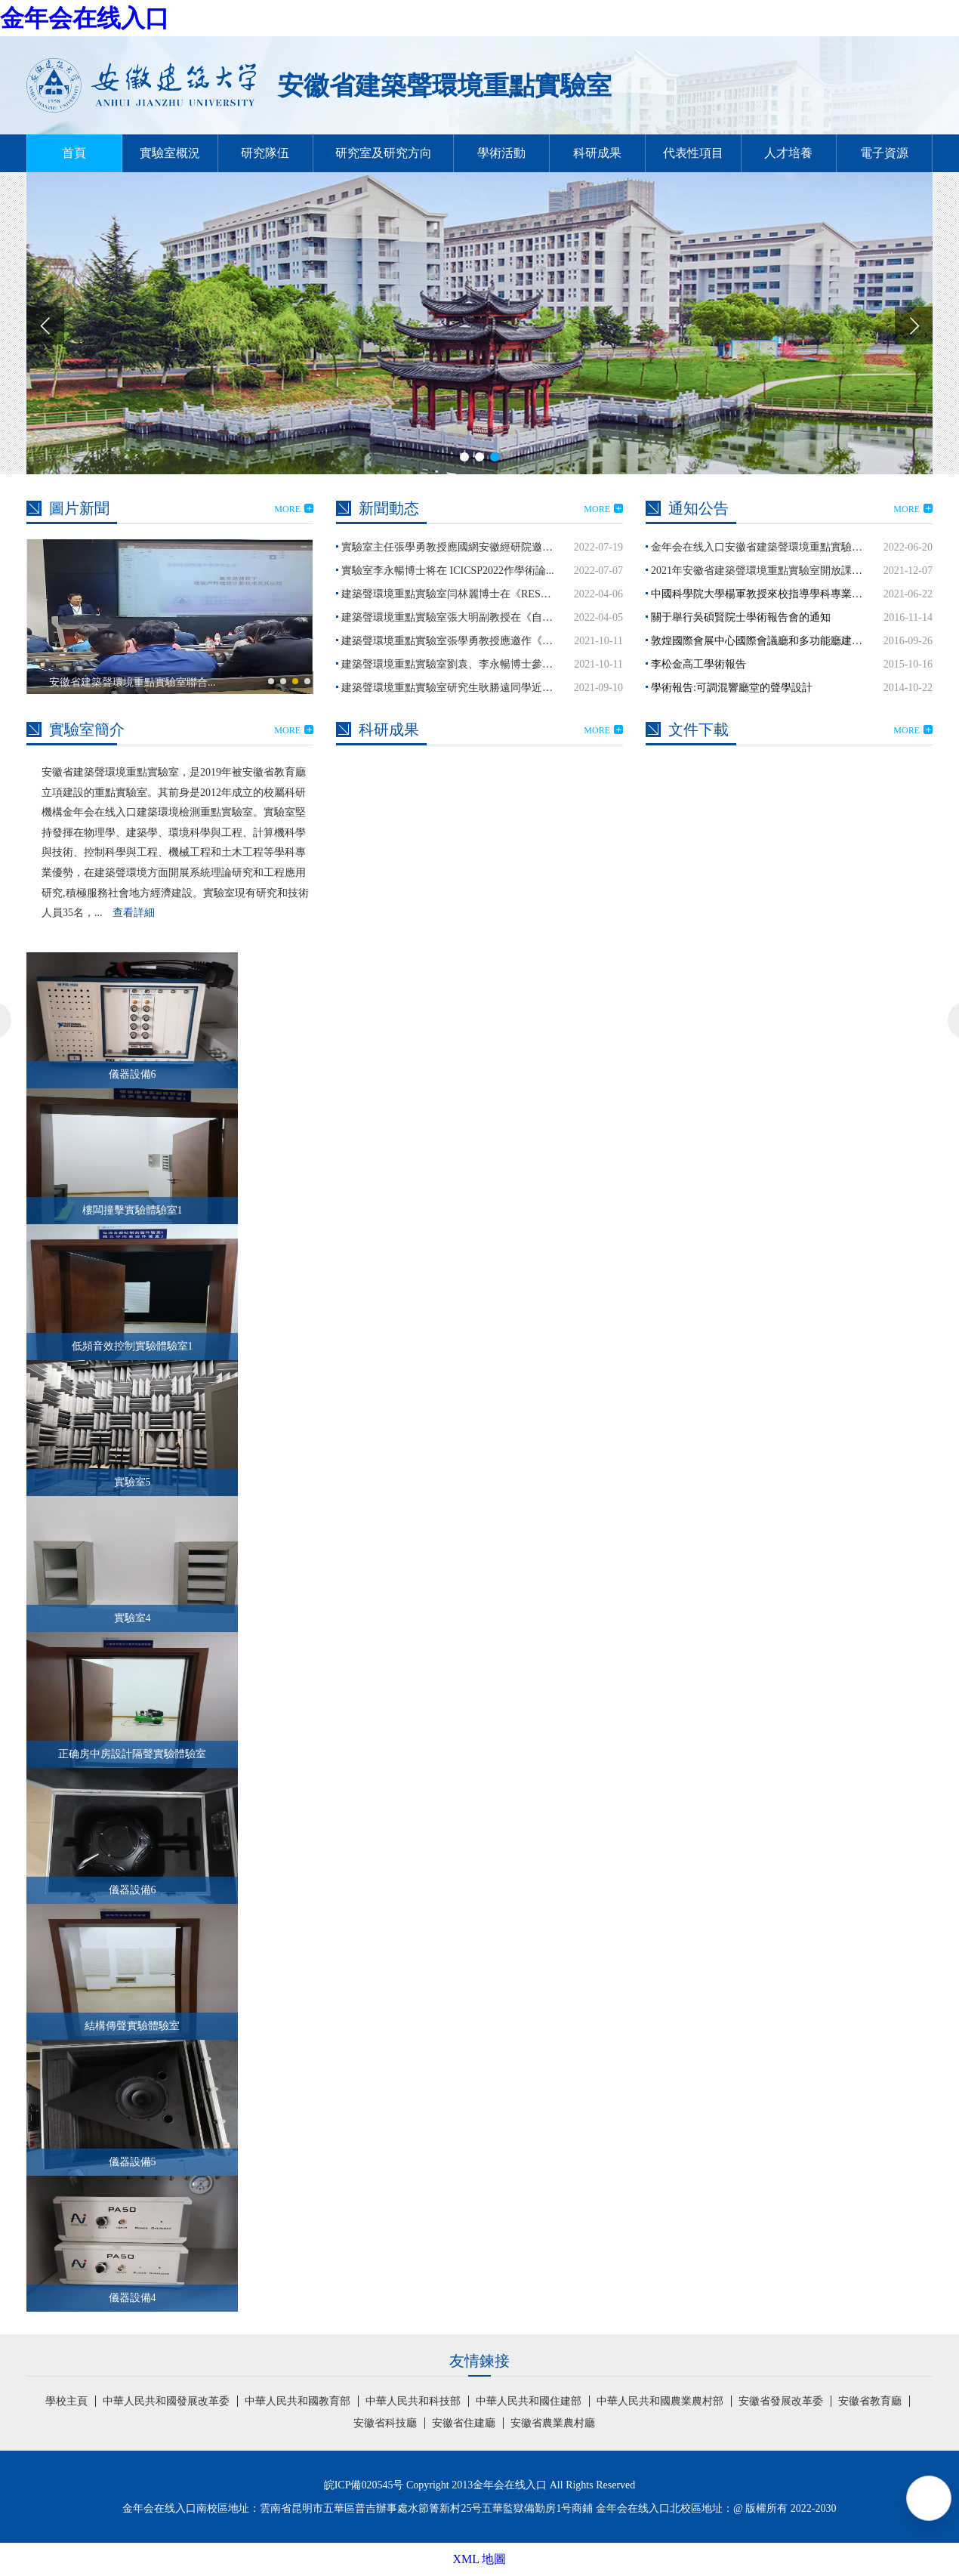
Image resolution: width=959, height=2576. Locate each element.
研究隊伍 (265, 153)
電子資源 (884, 153)
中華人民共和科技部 (413, 2401)
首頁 (74, 153)
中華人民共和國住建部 (528, 2401)
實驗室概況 (170, 153)
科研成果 (597, 153)
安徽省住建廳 (463, 2423)
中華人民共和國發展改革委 (166, 2401)
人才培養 (788, 153)
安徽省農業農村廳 (552, 2423)
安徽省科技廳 (385, 2423)
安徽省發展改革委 (781, 2401)
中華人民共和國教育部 (297, 2401)
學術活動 (501, 153)
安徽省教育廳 (870, 2401)
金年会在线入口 (84, 18)
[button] (914, 325)
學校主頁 (66, 2401)
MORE (293, 509)
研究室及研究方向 (383, 153)
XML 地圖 (480, 2559)
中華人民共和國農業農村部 (660, 2401)
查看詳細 (134, 912)
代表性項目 (693, 153)
